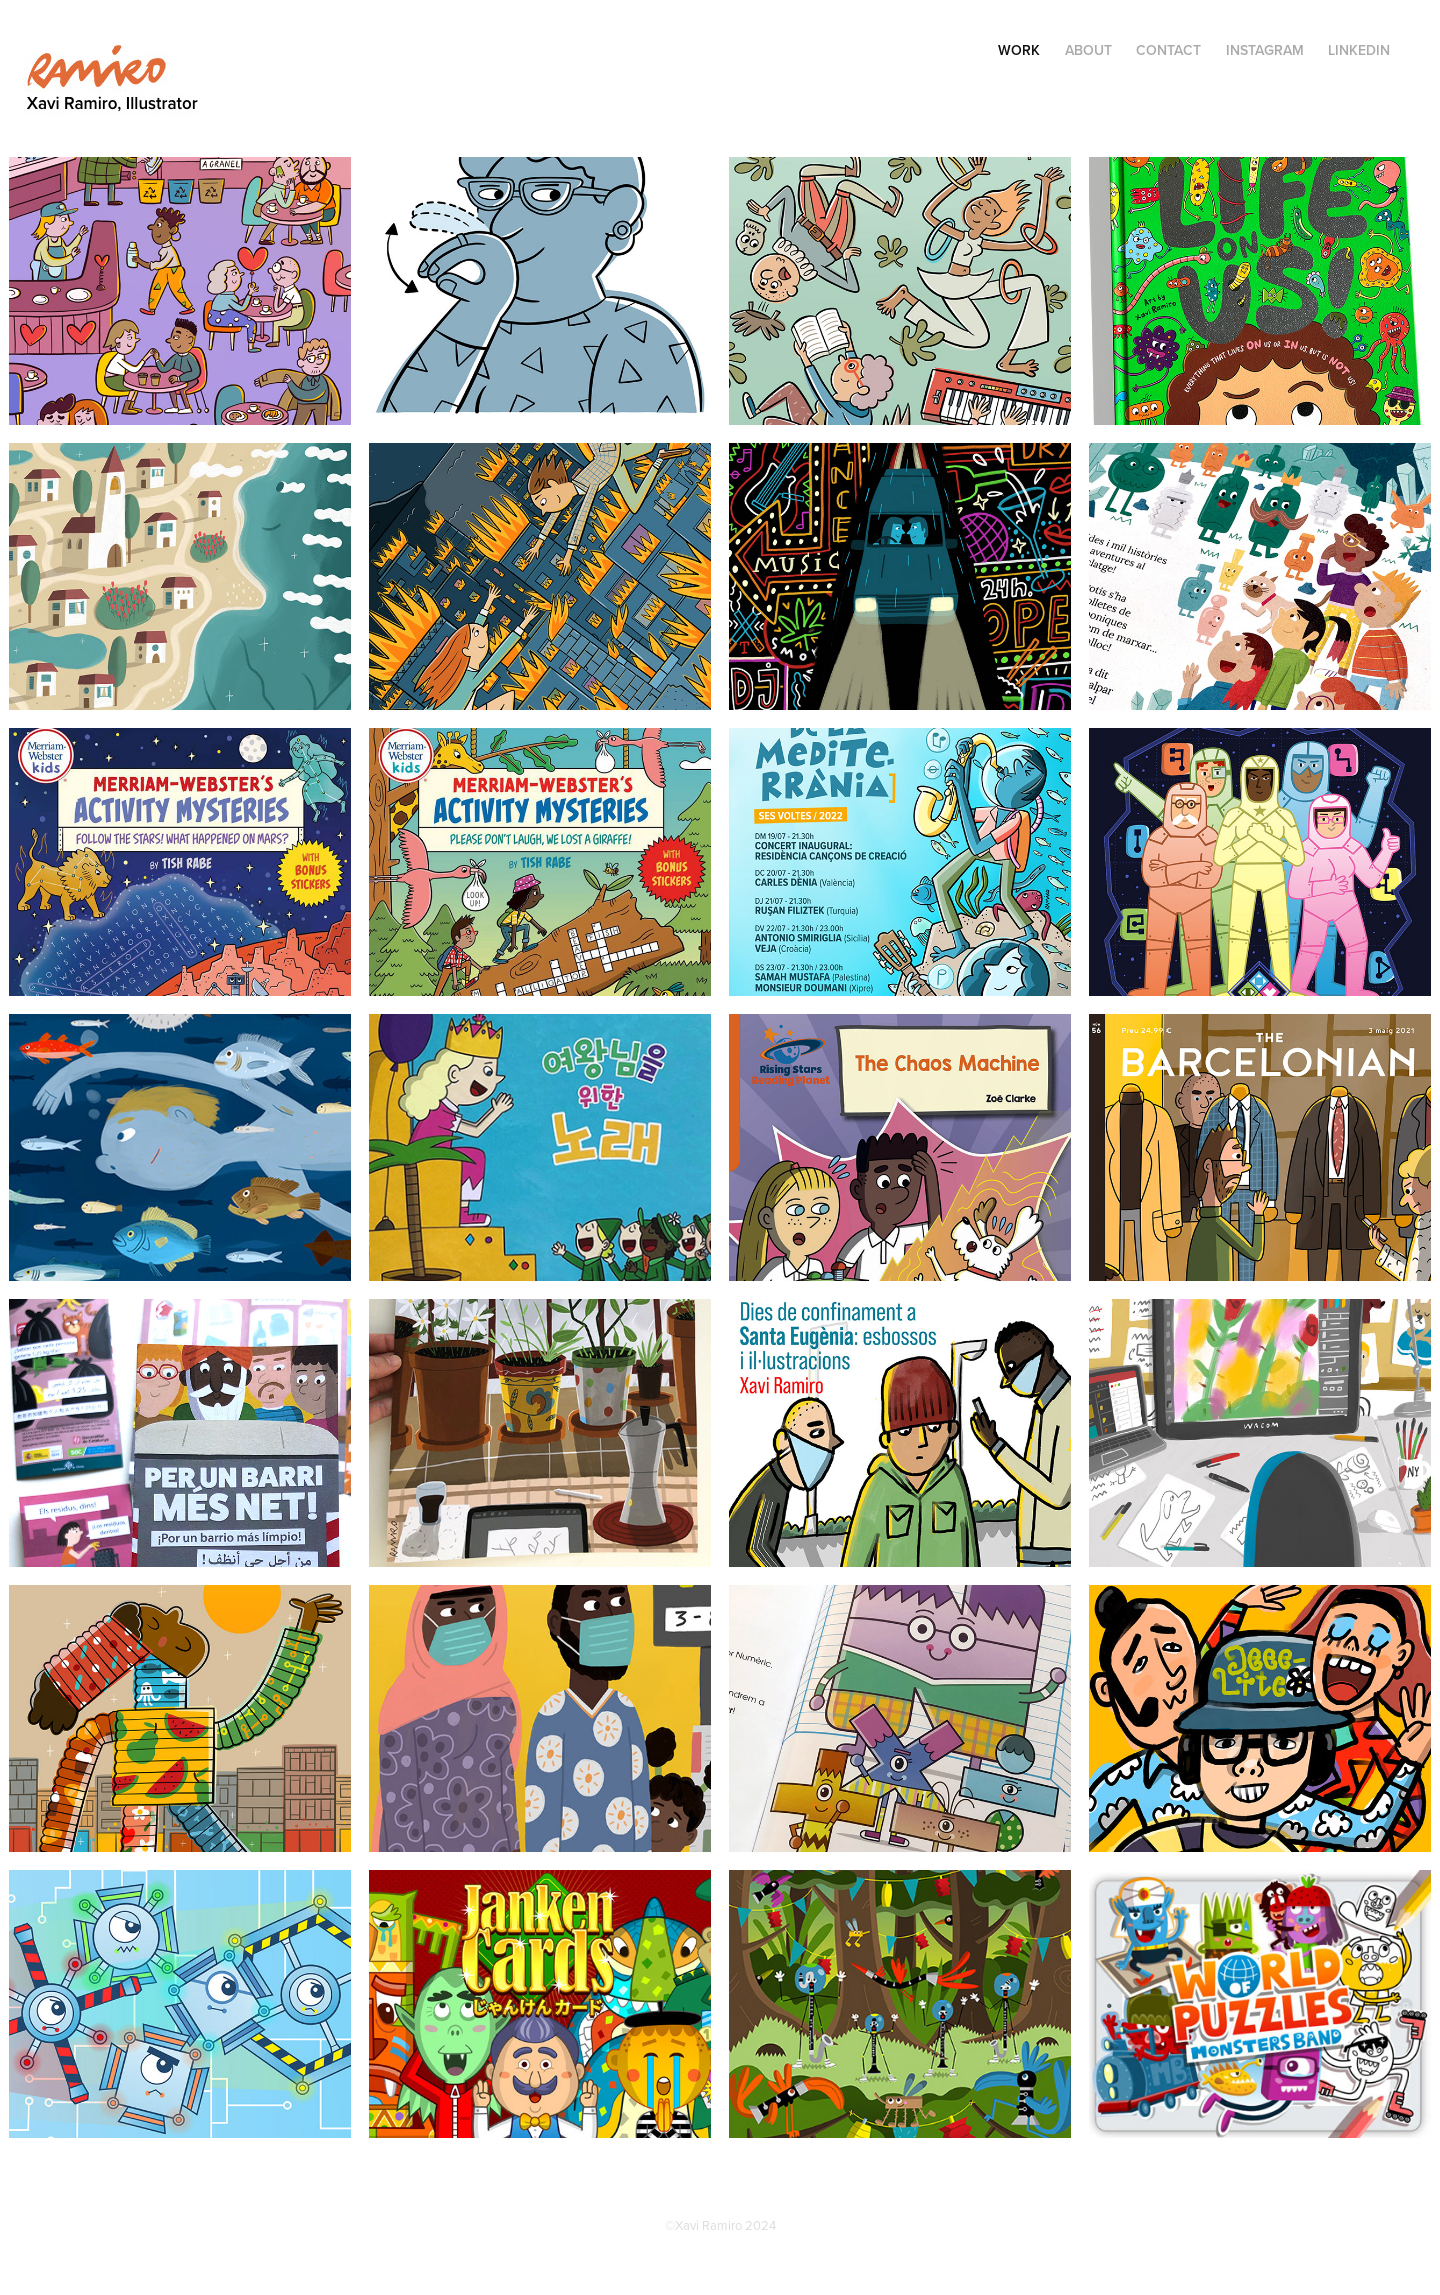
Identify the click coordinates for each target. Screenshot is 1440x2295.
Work (1019, 50)
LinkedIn (1359, 50)
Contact (1168, 50)
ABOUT (1088, 50)
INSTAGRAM (1265, 50)
